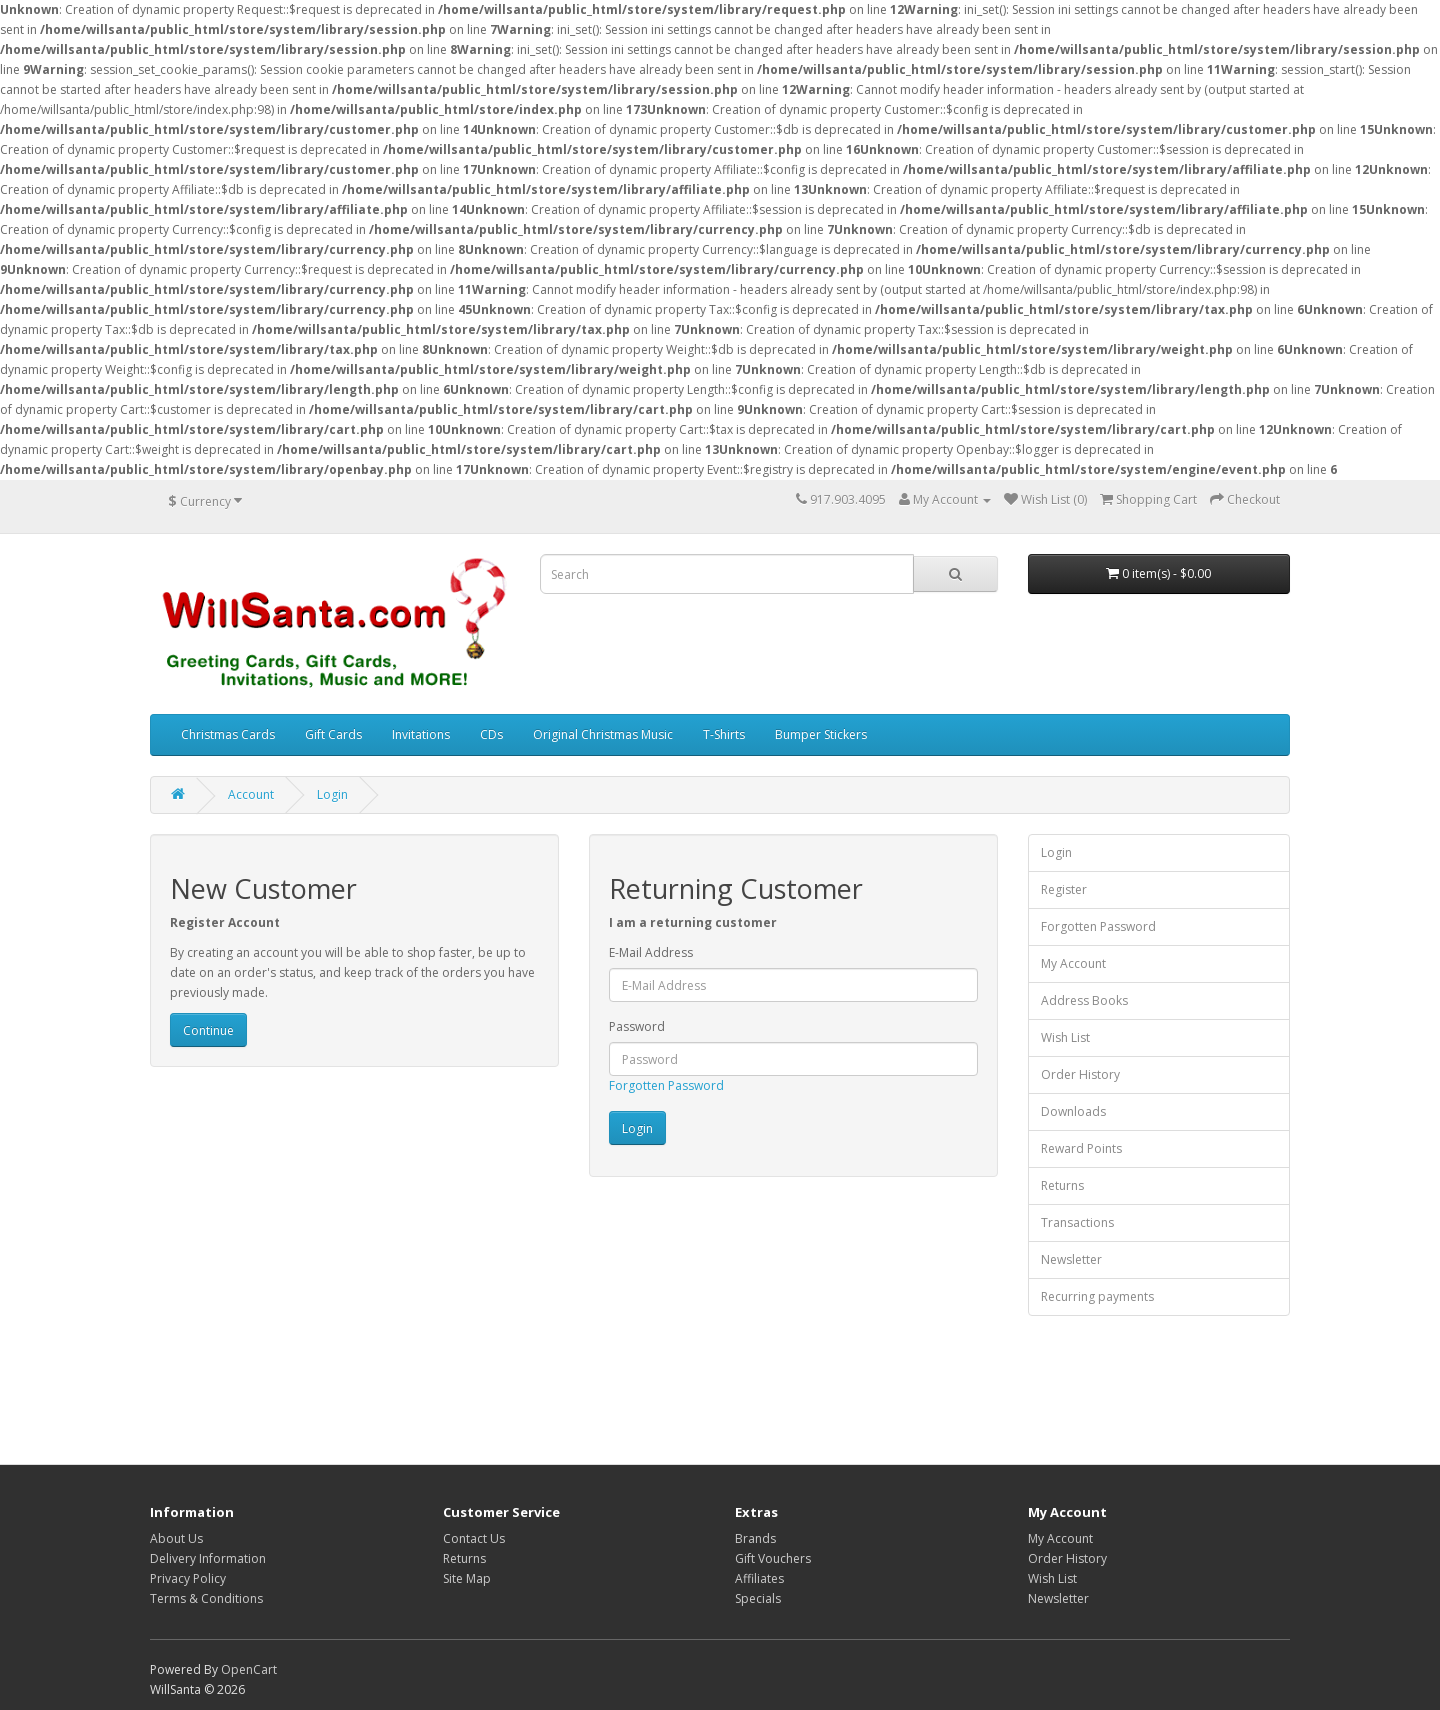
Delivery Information (208, 1558)
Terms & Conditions (206, 1598)
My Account (1073, 963)
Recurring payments (1097, 1296)
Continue (208, 1030)
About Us (176, 1538)
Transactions (1077, 1222)
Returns (1062, 1185)
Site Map (467, 1578)
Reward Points (1081, 1148)
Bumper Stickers (821, 734)
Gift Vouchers (773, 1558)
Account (251, 794)
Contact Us (474, 1538)
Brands (755, 1538)
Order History (1080, 1074)
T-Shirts (724, 734)
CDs (491, 734)
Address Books (1084, 1000)
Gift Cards (333, 734)
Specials (758, 1598)
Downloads (1073, 1111)
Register (1064, 889)
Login (332, 794)
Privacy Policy (188, 1578)
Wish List (1065, 1037)
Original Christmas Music (603, 734)
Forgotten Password (666, 1085)
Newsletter (1071, 1259)
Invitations (421, 734)
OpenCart (249, 1669)
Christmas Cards (228, 734)
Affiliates (759, 1578)
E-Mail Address (651, 952)
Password (637, 1026)
